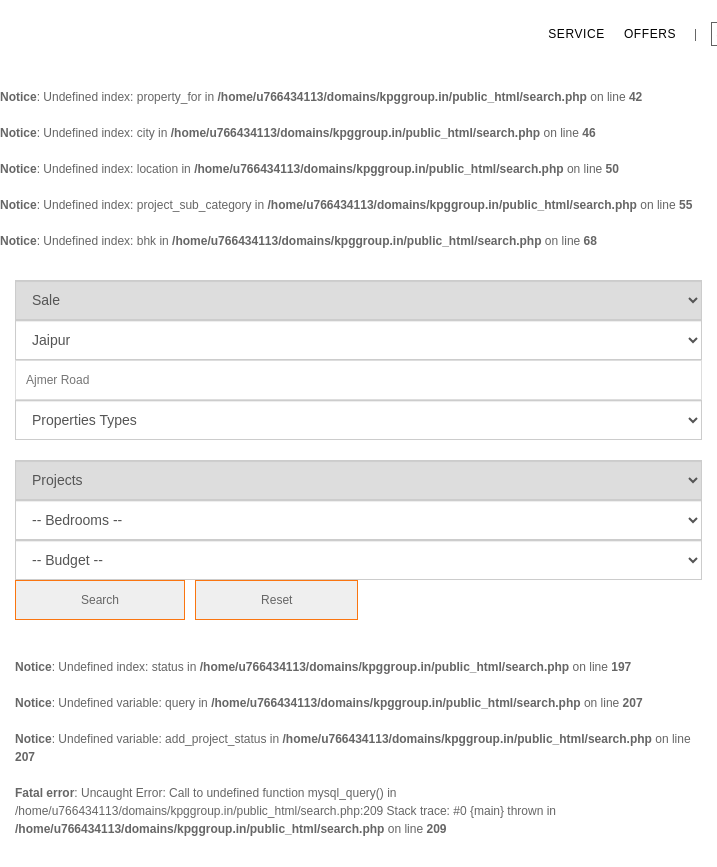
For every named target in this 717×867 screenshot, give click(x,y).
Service (576, 34)
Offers (650, 34)
